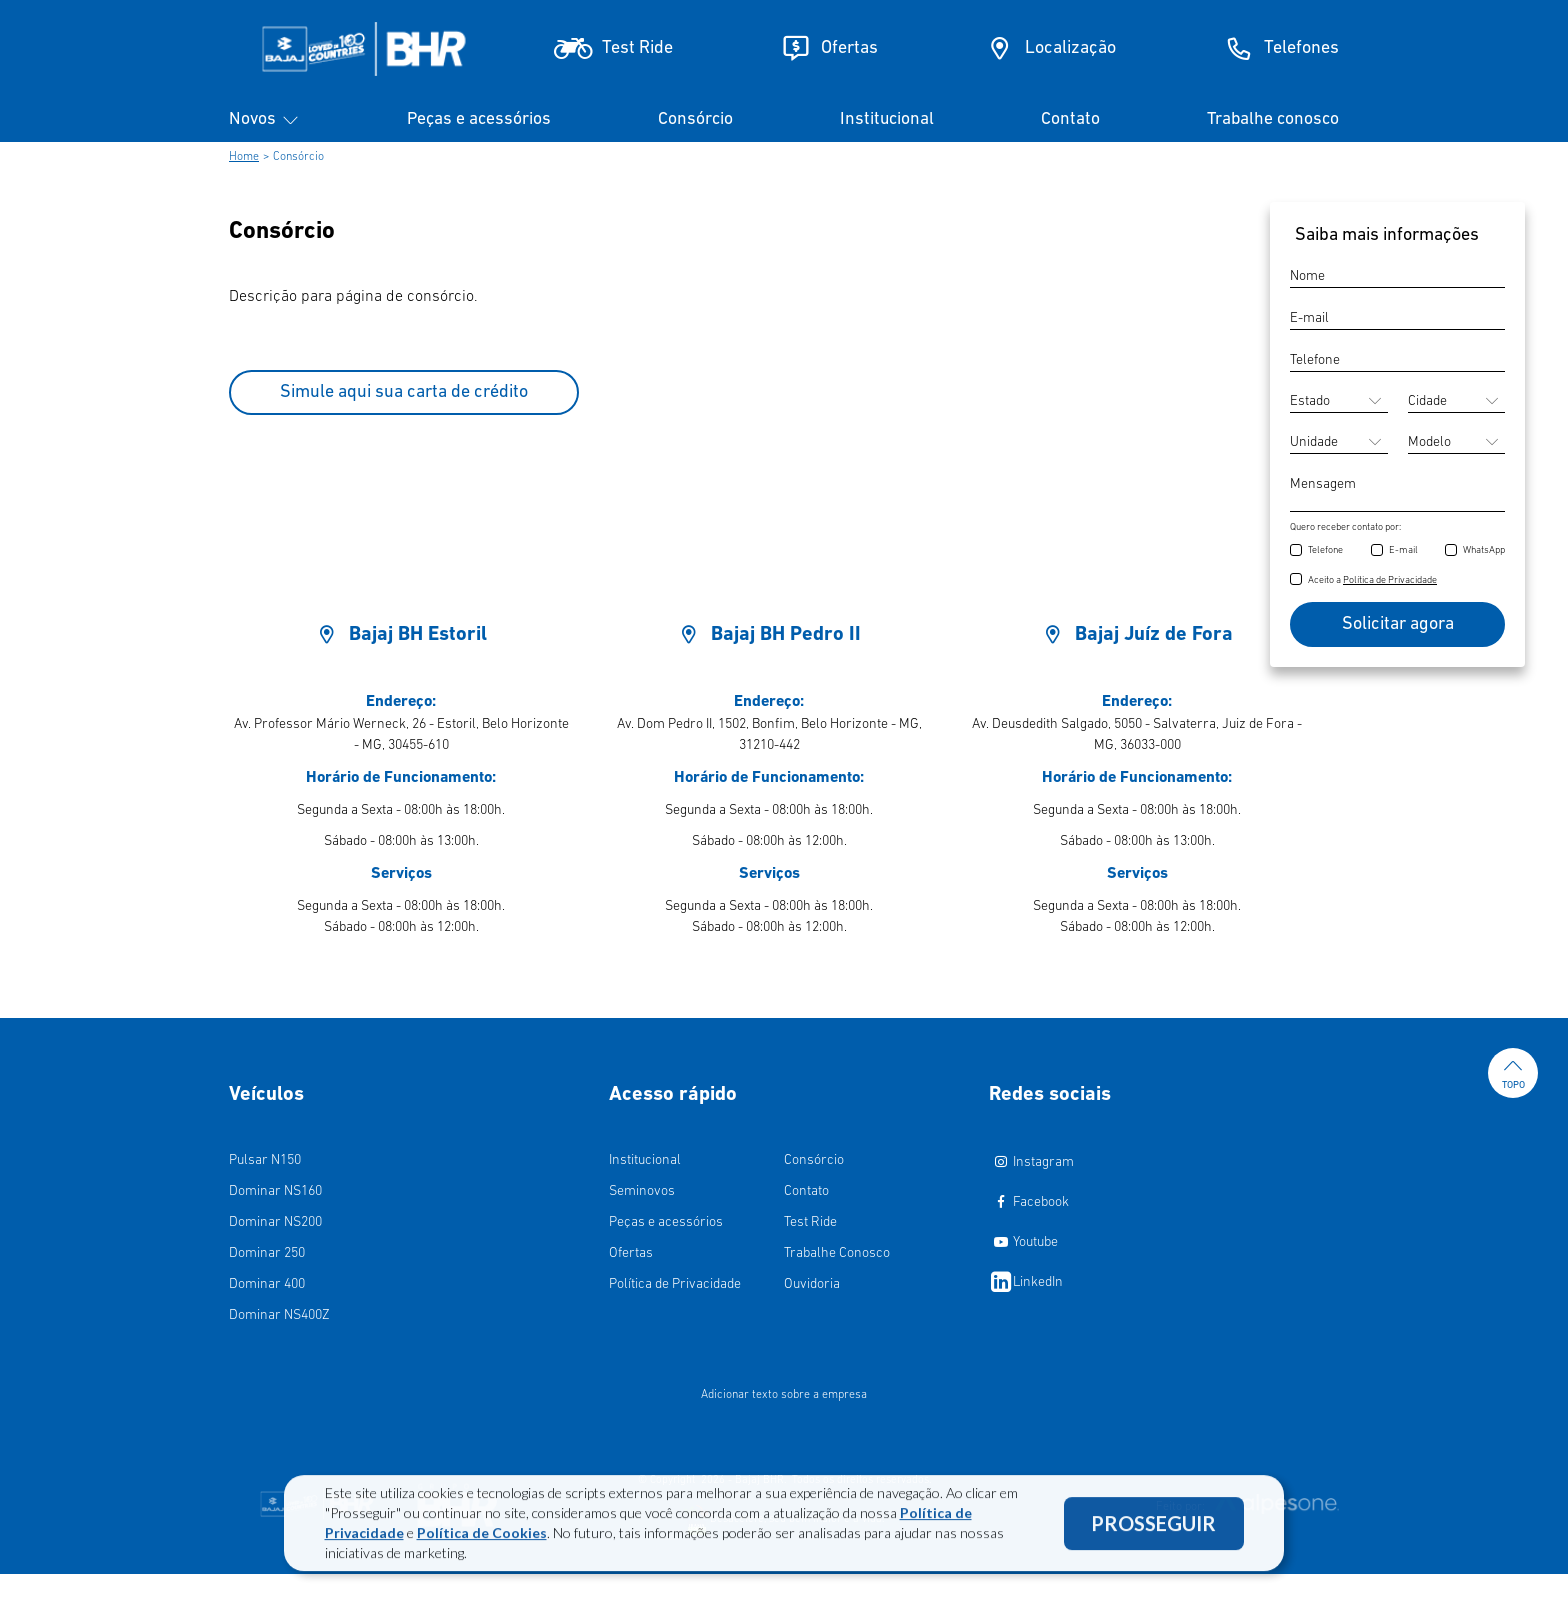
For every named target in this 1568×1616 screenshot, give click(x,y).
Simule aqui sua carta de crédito (404, 392)
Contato (1070, 119)
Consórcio (695, 119)
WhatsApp (1484, 550)
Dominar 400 (267, 1284)
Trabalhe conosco (1273, 119)
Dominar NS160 (275, 1191)
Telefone (1325, 550)
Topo (1513, 1072)
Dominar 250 (267, 1253)
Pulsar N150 (265, 1160)
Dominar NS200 (275, 1222)
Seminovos (642, 1191)
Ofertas (631, 1253)
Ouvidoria (812, 1284)
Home (244, 157)
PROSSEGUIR (1153, 1533)
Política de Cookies (482, 1542)
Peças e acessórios (479, 119)
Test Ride (810, 1222)
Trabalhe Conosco (837, 1253)
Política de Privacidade (675, 1284)
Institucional (887, 119)
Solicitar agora (1398, 624)
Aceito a (1372, 580)
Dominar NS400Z (279, 1315)
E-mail (1403, 550)
